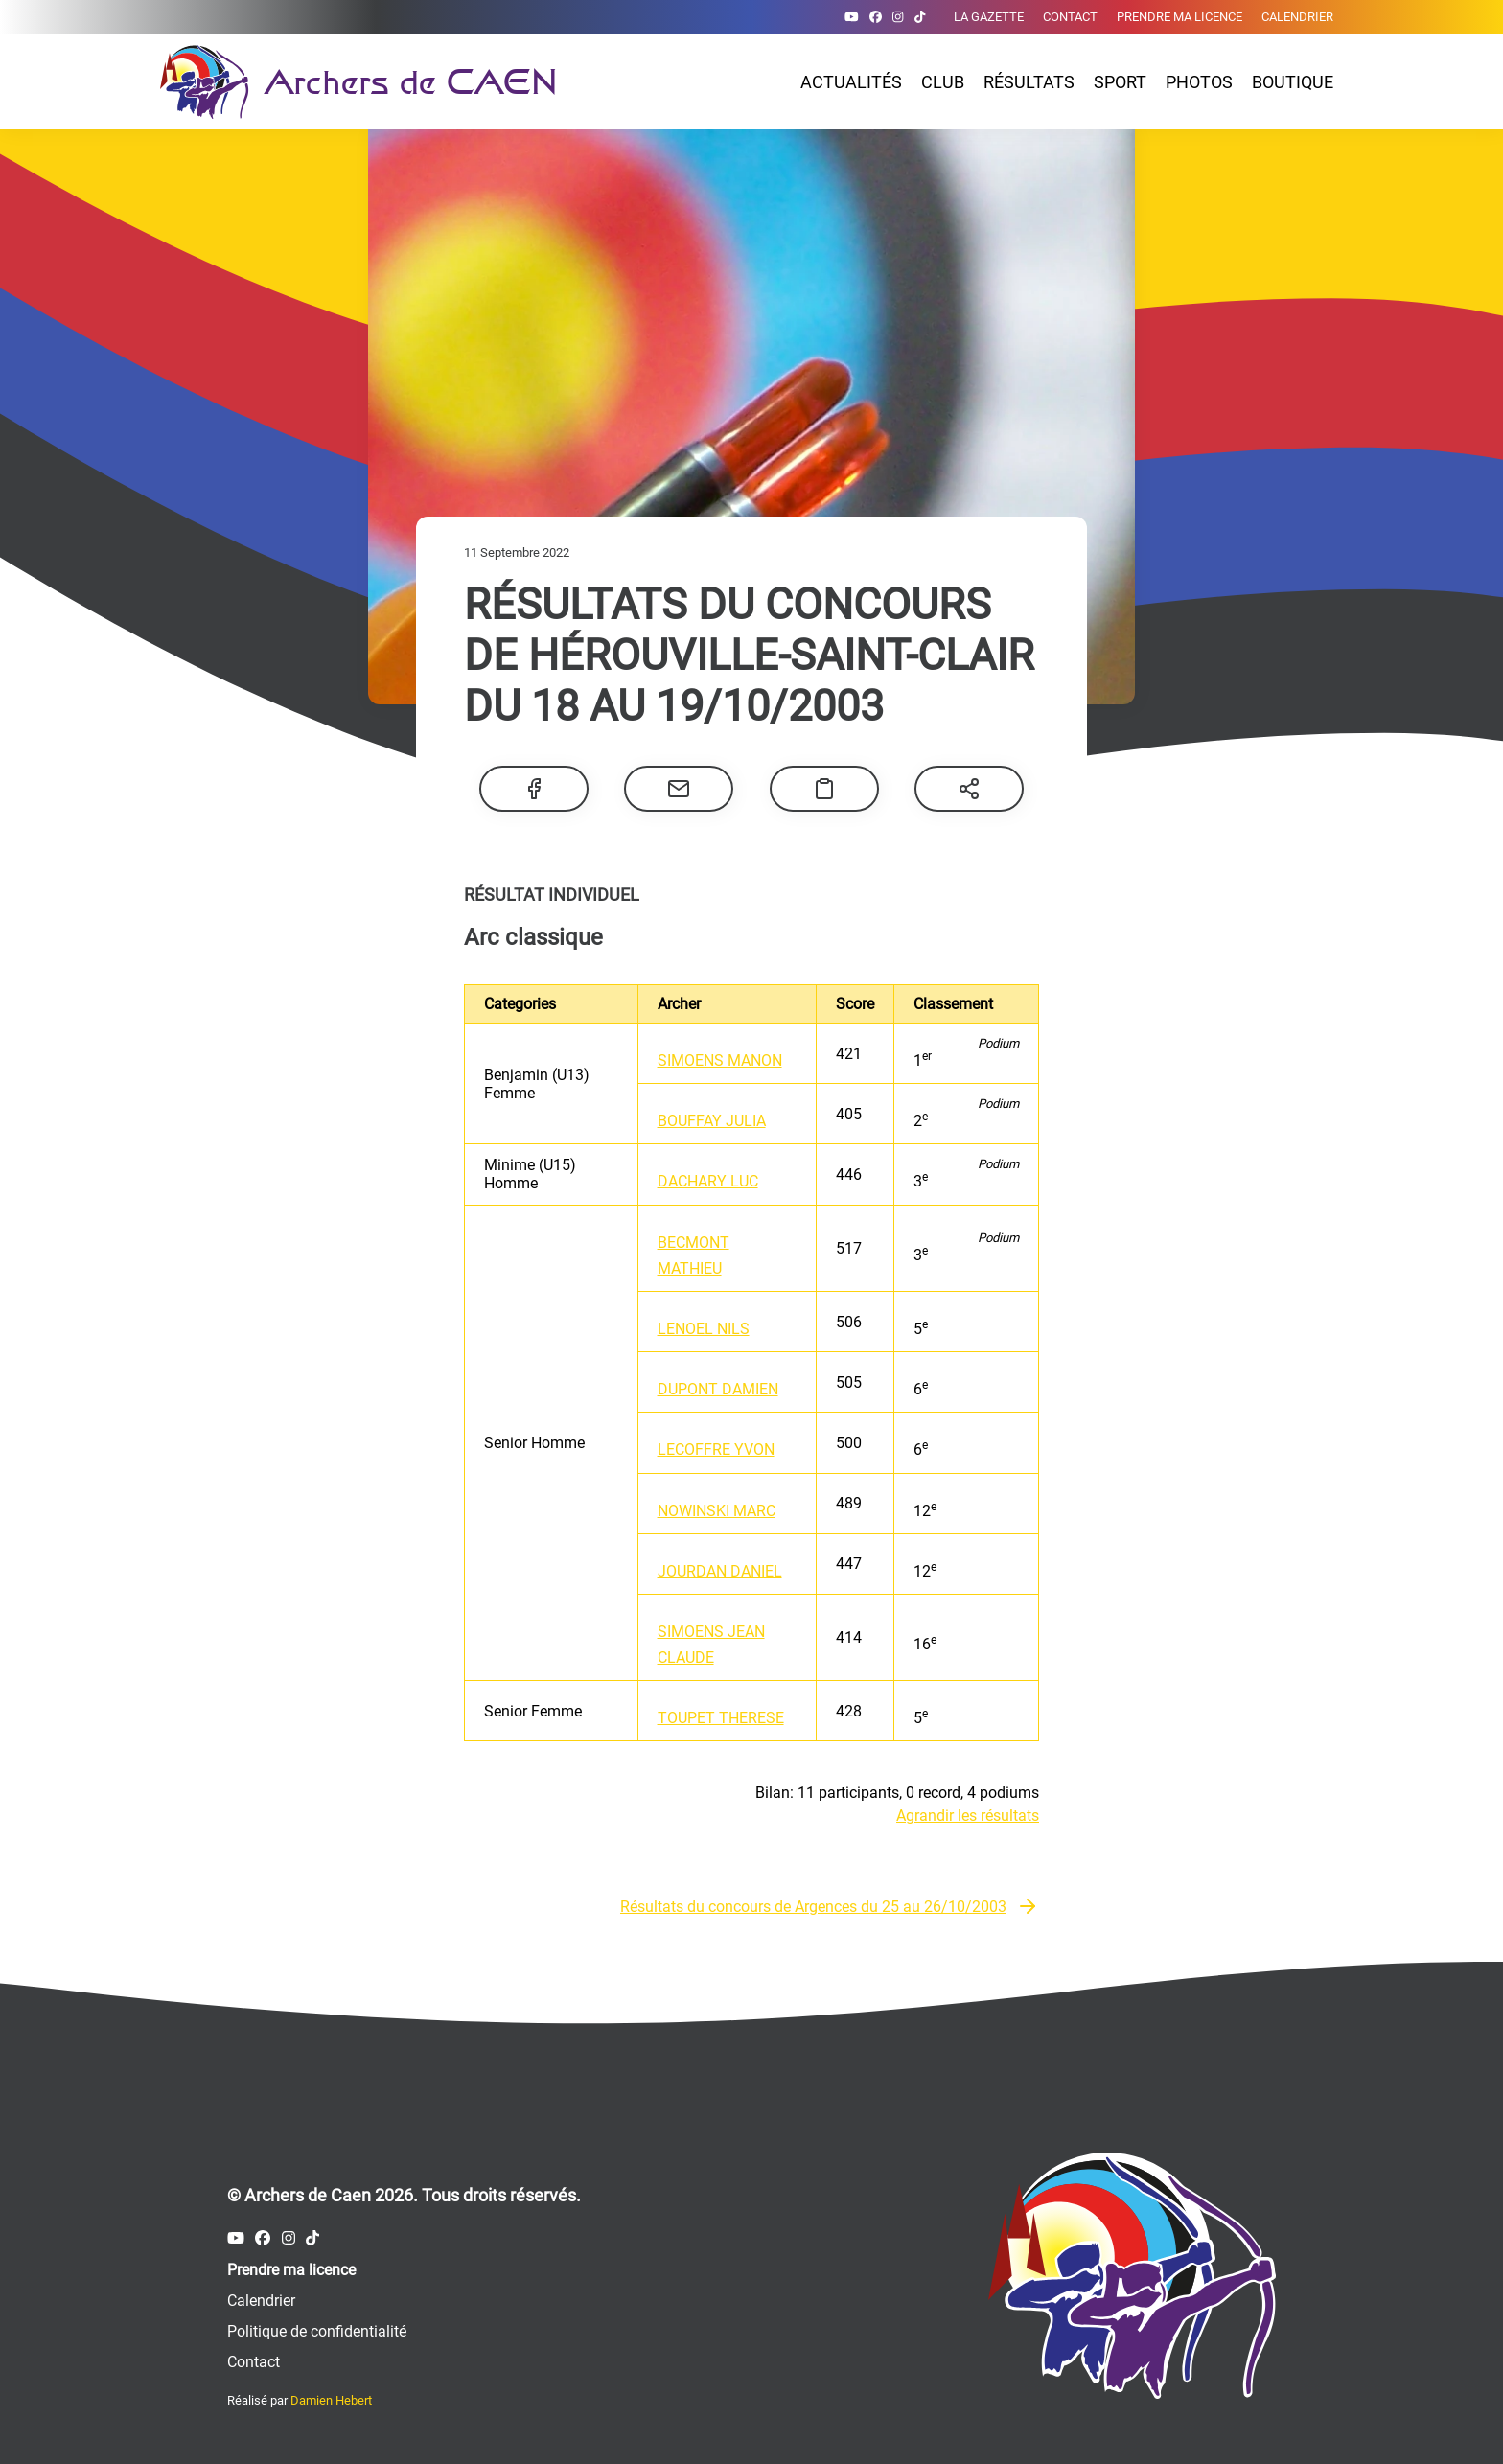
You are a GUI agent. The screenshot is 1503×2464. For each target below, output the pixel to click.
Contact (1070, 17)
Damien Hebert (331, 2400)
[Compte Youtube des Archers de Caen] (851, 17)
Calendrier (1297, 17)
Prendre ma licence (1179, 17)
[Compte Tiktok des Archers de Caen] (919, 17)
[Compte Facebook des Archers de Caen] (875, 17)
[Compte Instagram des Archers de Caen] (897, 17)
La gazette (989, 17)
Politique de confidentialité (316, 2331)
